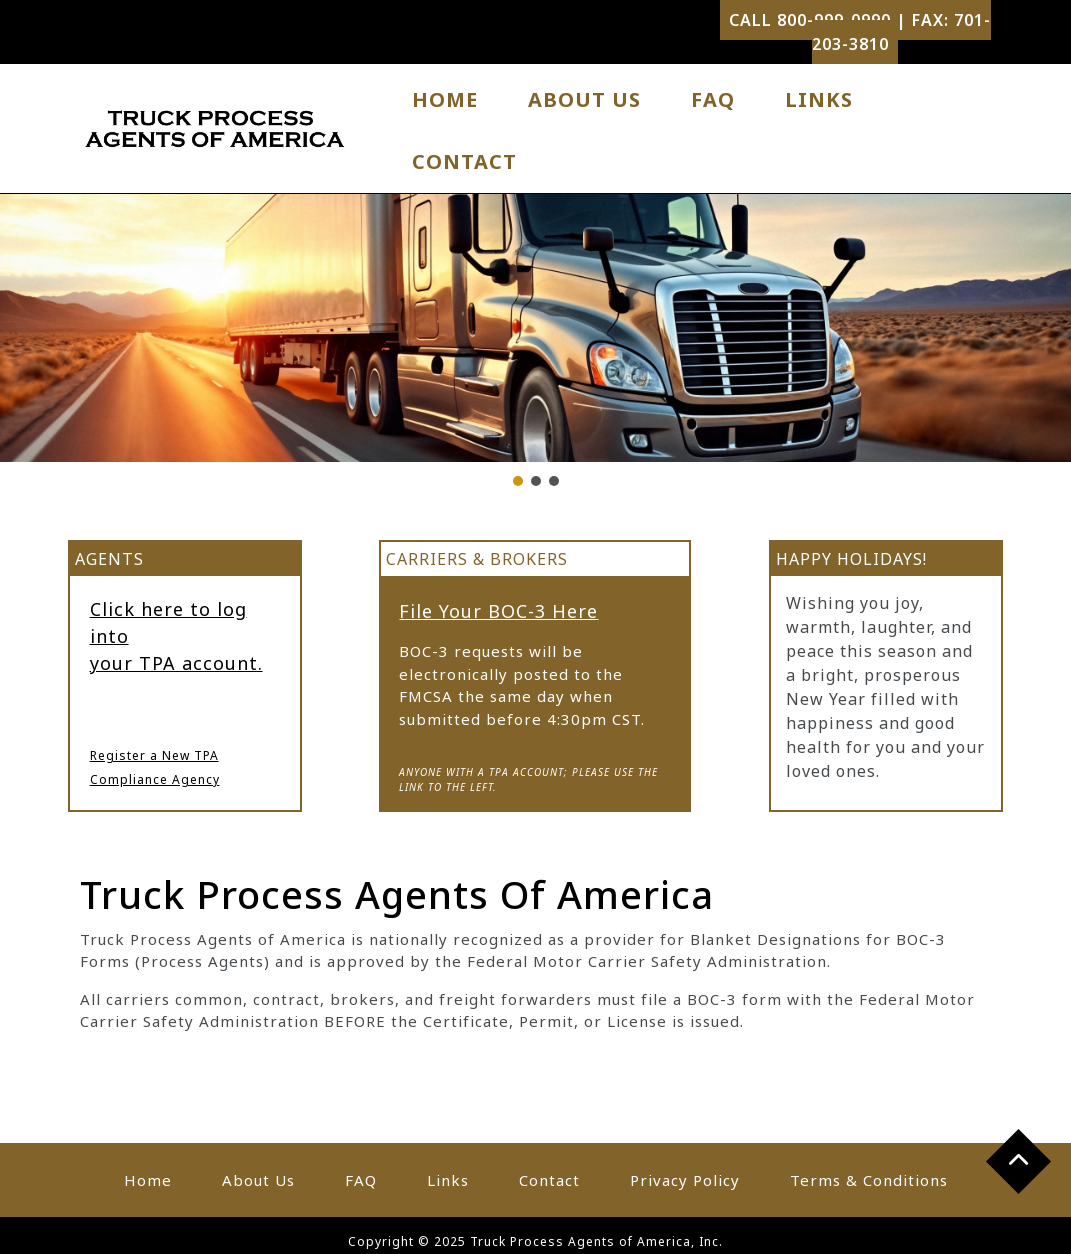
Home (445, 99)
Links (819, 99)
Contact (464, 161)
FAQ (713, 99)
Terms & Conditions (869, 1180)
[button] (518, 481)
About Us (584, 99)
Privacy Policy (685, 1180)
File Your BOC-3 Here (498, 611)
